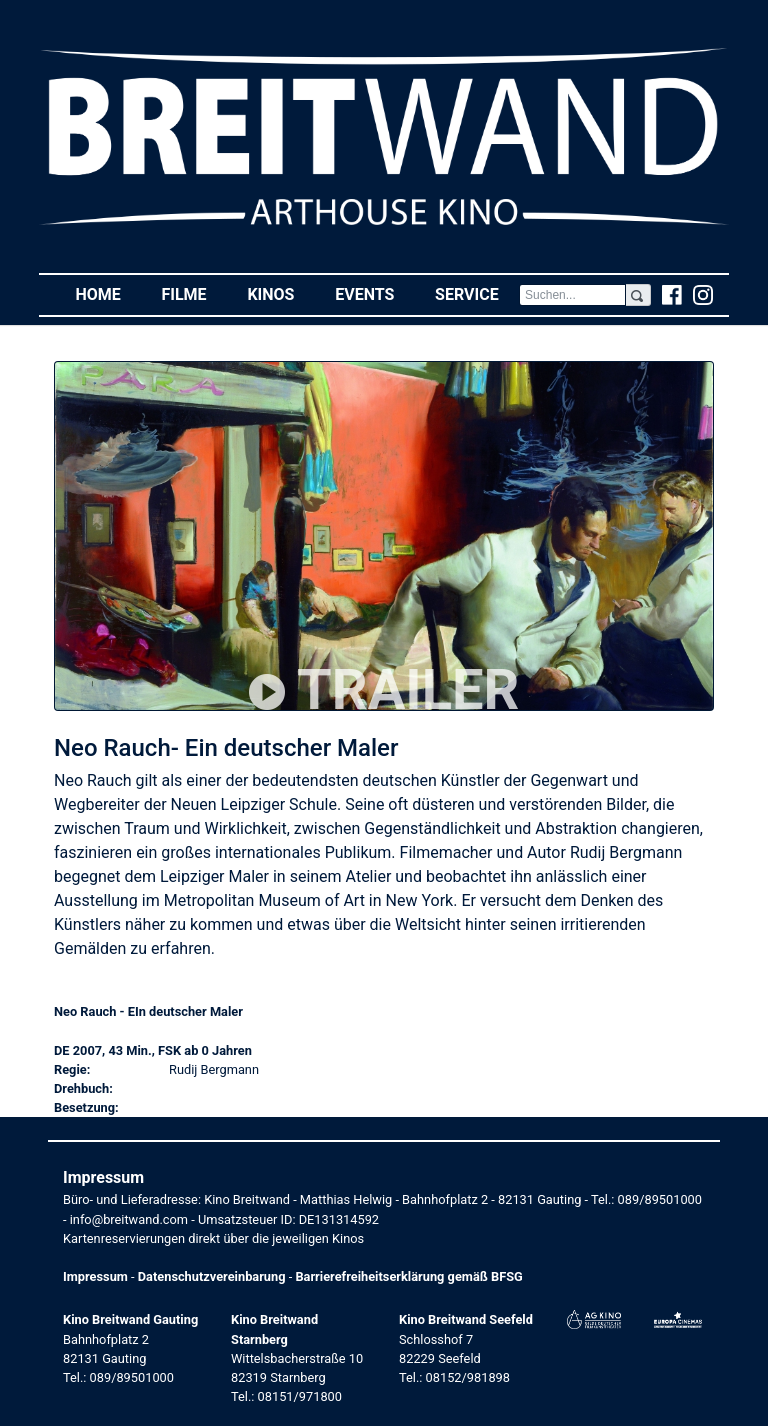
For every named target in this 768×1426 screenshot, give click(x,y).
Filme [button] (194, 293)
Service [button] (477, 293)
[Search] (572, 295)
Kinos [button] (280, 293)
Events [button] (375, 293)
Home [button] (108, 293)
